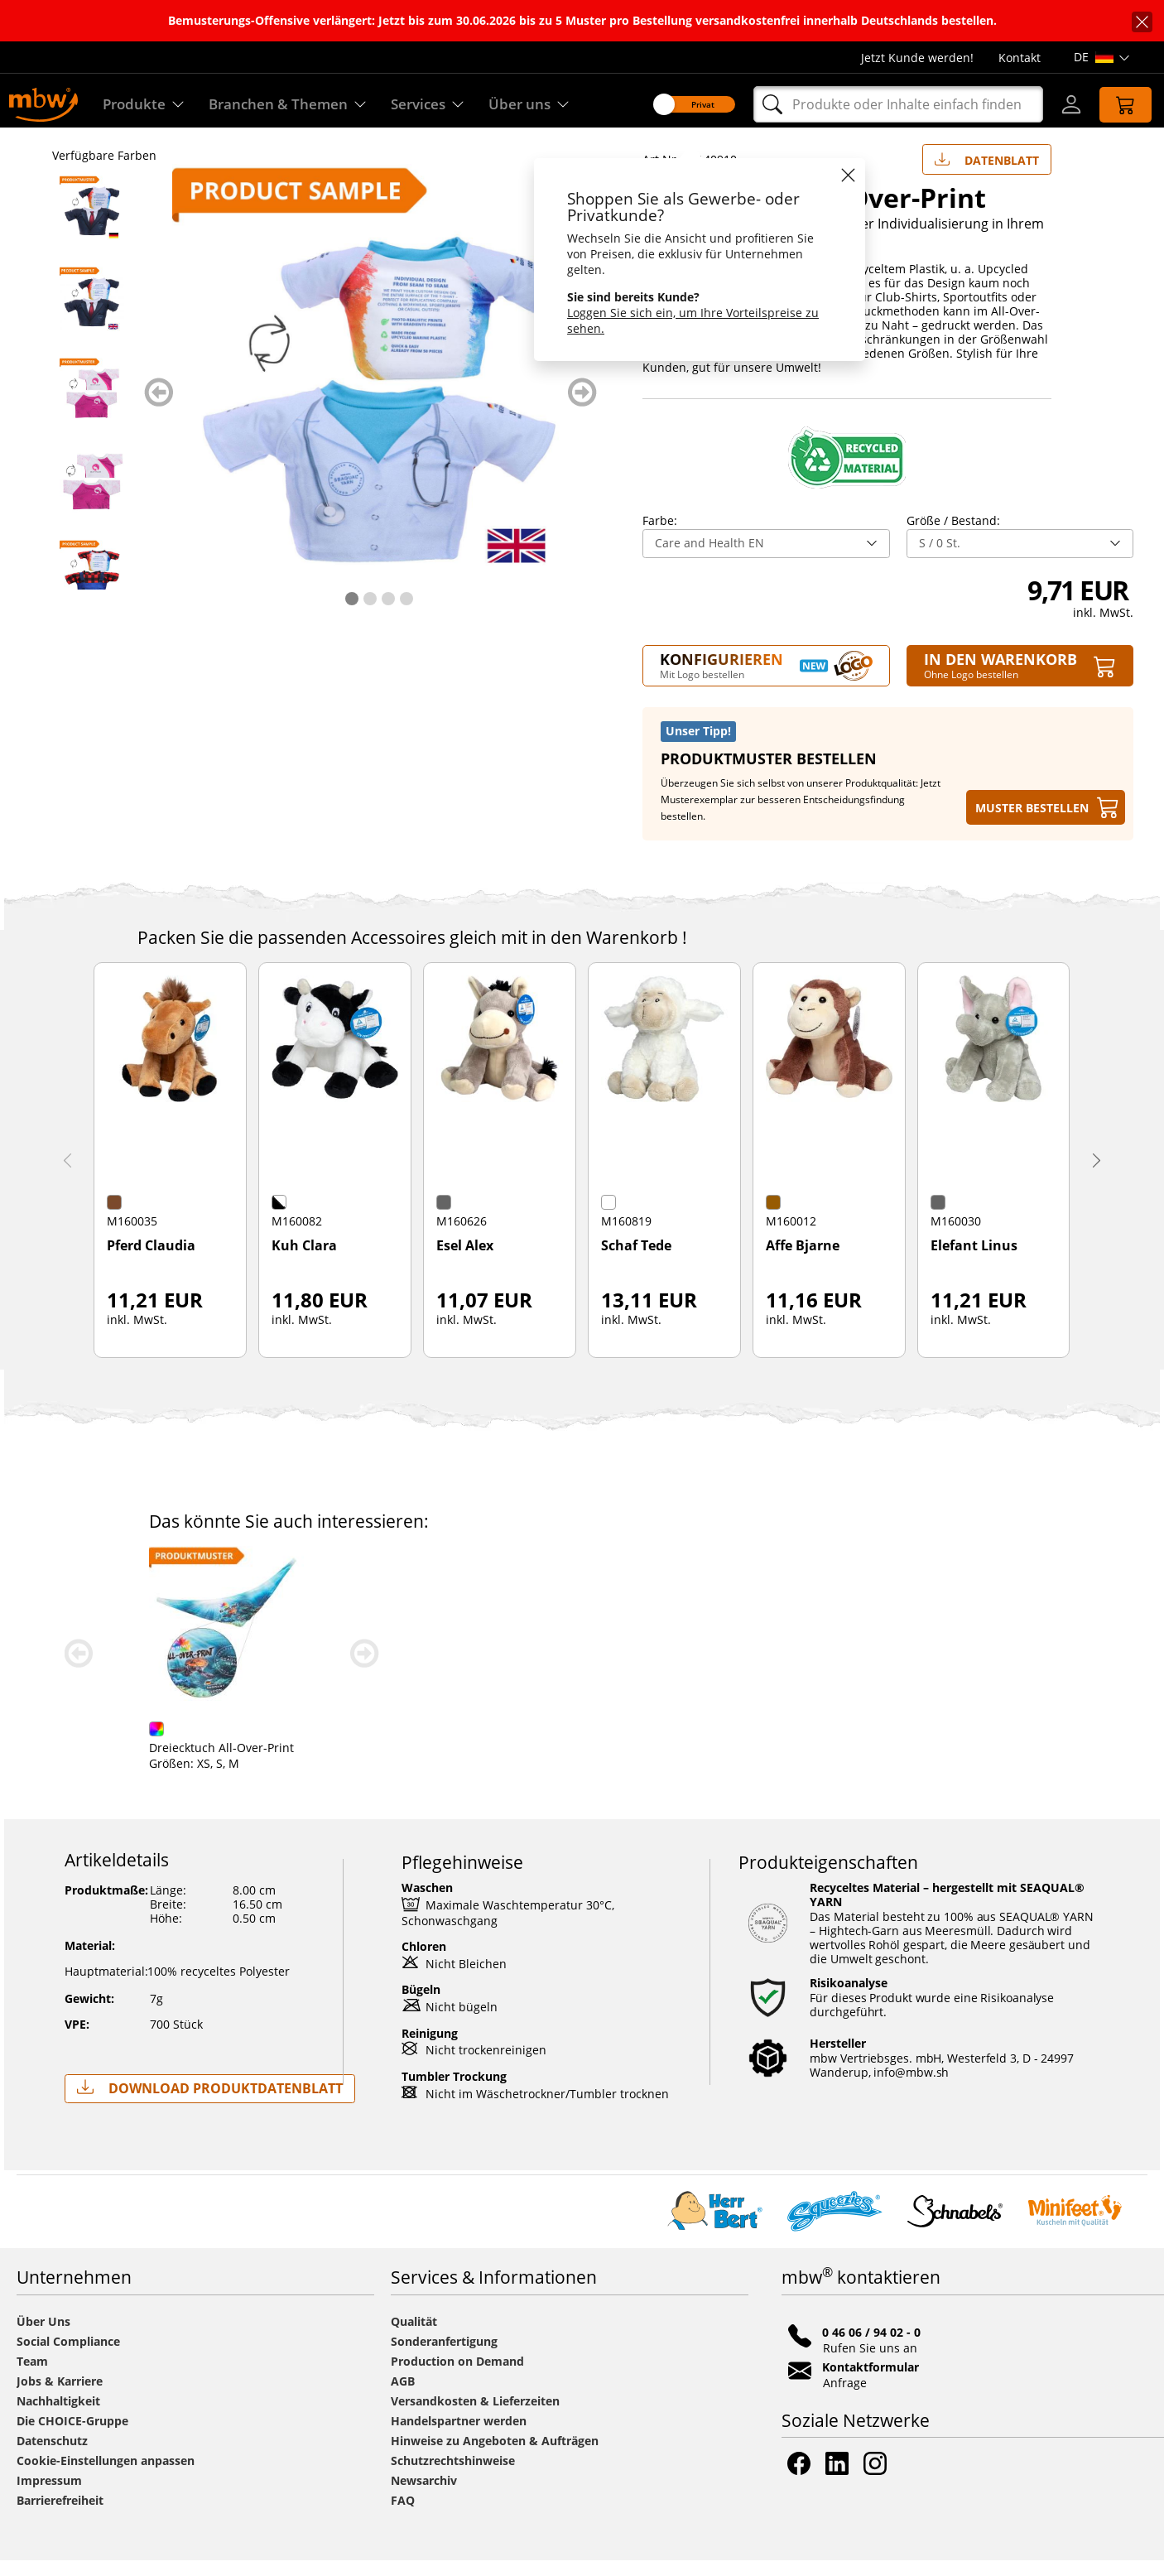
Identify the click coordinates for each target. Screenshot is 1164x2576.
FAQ (403, 2516)
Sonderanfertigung (444, 2357)
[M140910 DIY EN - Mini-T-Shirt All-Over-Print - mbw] (92, 588)
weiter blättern (582, 407)
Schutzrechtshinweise (453, 2476)
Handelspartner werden (459, 2436)
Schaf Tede (636, 1262)
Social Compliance (68, 2357)
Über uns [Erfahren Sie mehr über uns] (541, 105)
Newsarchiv (424, 2496)
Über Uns (43, 2337)
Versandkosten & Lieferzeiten (475, 2416)
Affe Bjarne (802, 1262)
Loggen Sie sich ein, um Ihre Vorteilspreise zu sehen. (684, 320)
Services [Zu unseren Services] (436, 105)
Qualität (414, 2337)
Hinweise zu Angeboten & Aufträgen (495, 2456)
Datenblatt (987, 172)
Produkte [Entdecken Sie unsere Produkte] (144, 105)
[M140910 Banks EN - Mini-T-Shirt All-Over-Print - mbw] (92, 314)
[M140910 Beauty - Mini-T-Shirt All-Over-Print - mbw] (92, 405)
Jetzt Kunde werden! (917, 57)
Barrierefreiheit (60, 2516)
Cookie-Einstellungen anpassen (106, 2476)
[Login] (1061, 104)
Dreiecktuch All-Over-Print (221, 1763)
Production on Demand (457, 2377)
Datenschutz (52, 2456)
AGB (403, 2397)
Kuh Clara (304, 1262)
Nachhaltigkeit (58, 2416)
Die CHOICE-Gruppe (72, 2436)
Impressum (49, 2496)
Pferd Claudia (151, 1262)
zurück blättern (158, 407)
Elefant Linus (974, 1262)
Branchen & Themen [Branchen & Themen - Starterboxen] (292, 105)
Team (32, 2377)
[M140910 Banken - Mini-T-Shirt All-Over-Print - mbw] (92, 223)
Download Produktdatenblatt (210, 2103)
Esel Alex (464, 1262)
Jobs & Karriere (60, 2397)
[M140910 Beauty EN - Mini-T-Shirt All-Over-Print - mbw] (92, 497)
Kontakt (1019, 57)
